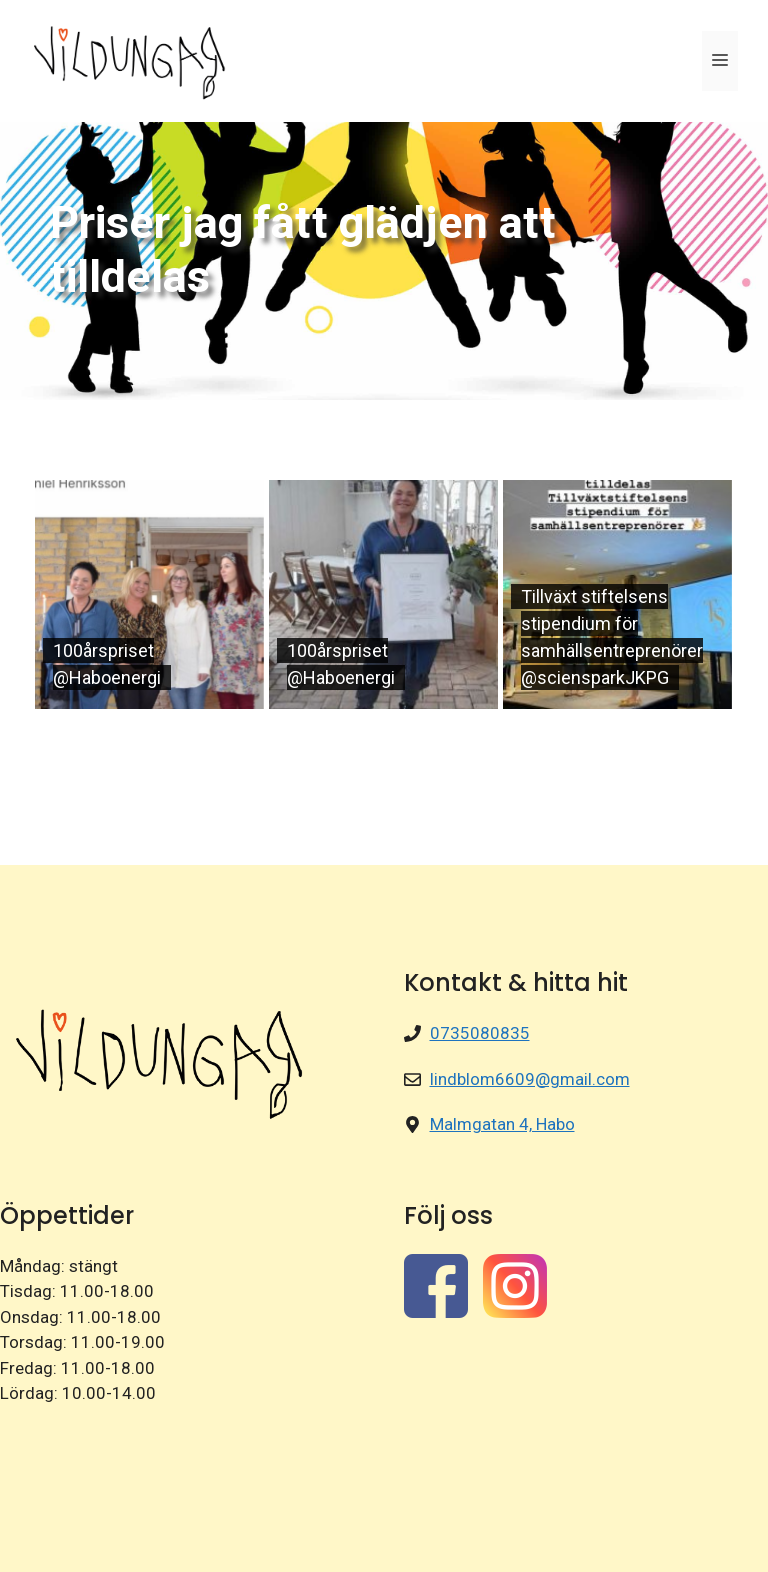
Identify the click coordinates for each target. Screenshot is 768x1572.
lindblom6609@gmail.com (530, 1079)
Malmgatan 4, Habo (502, 1124)
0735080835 (480, 1033)
